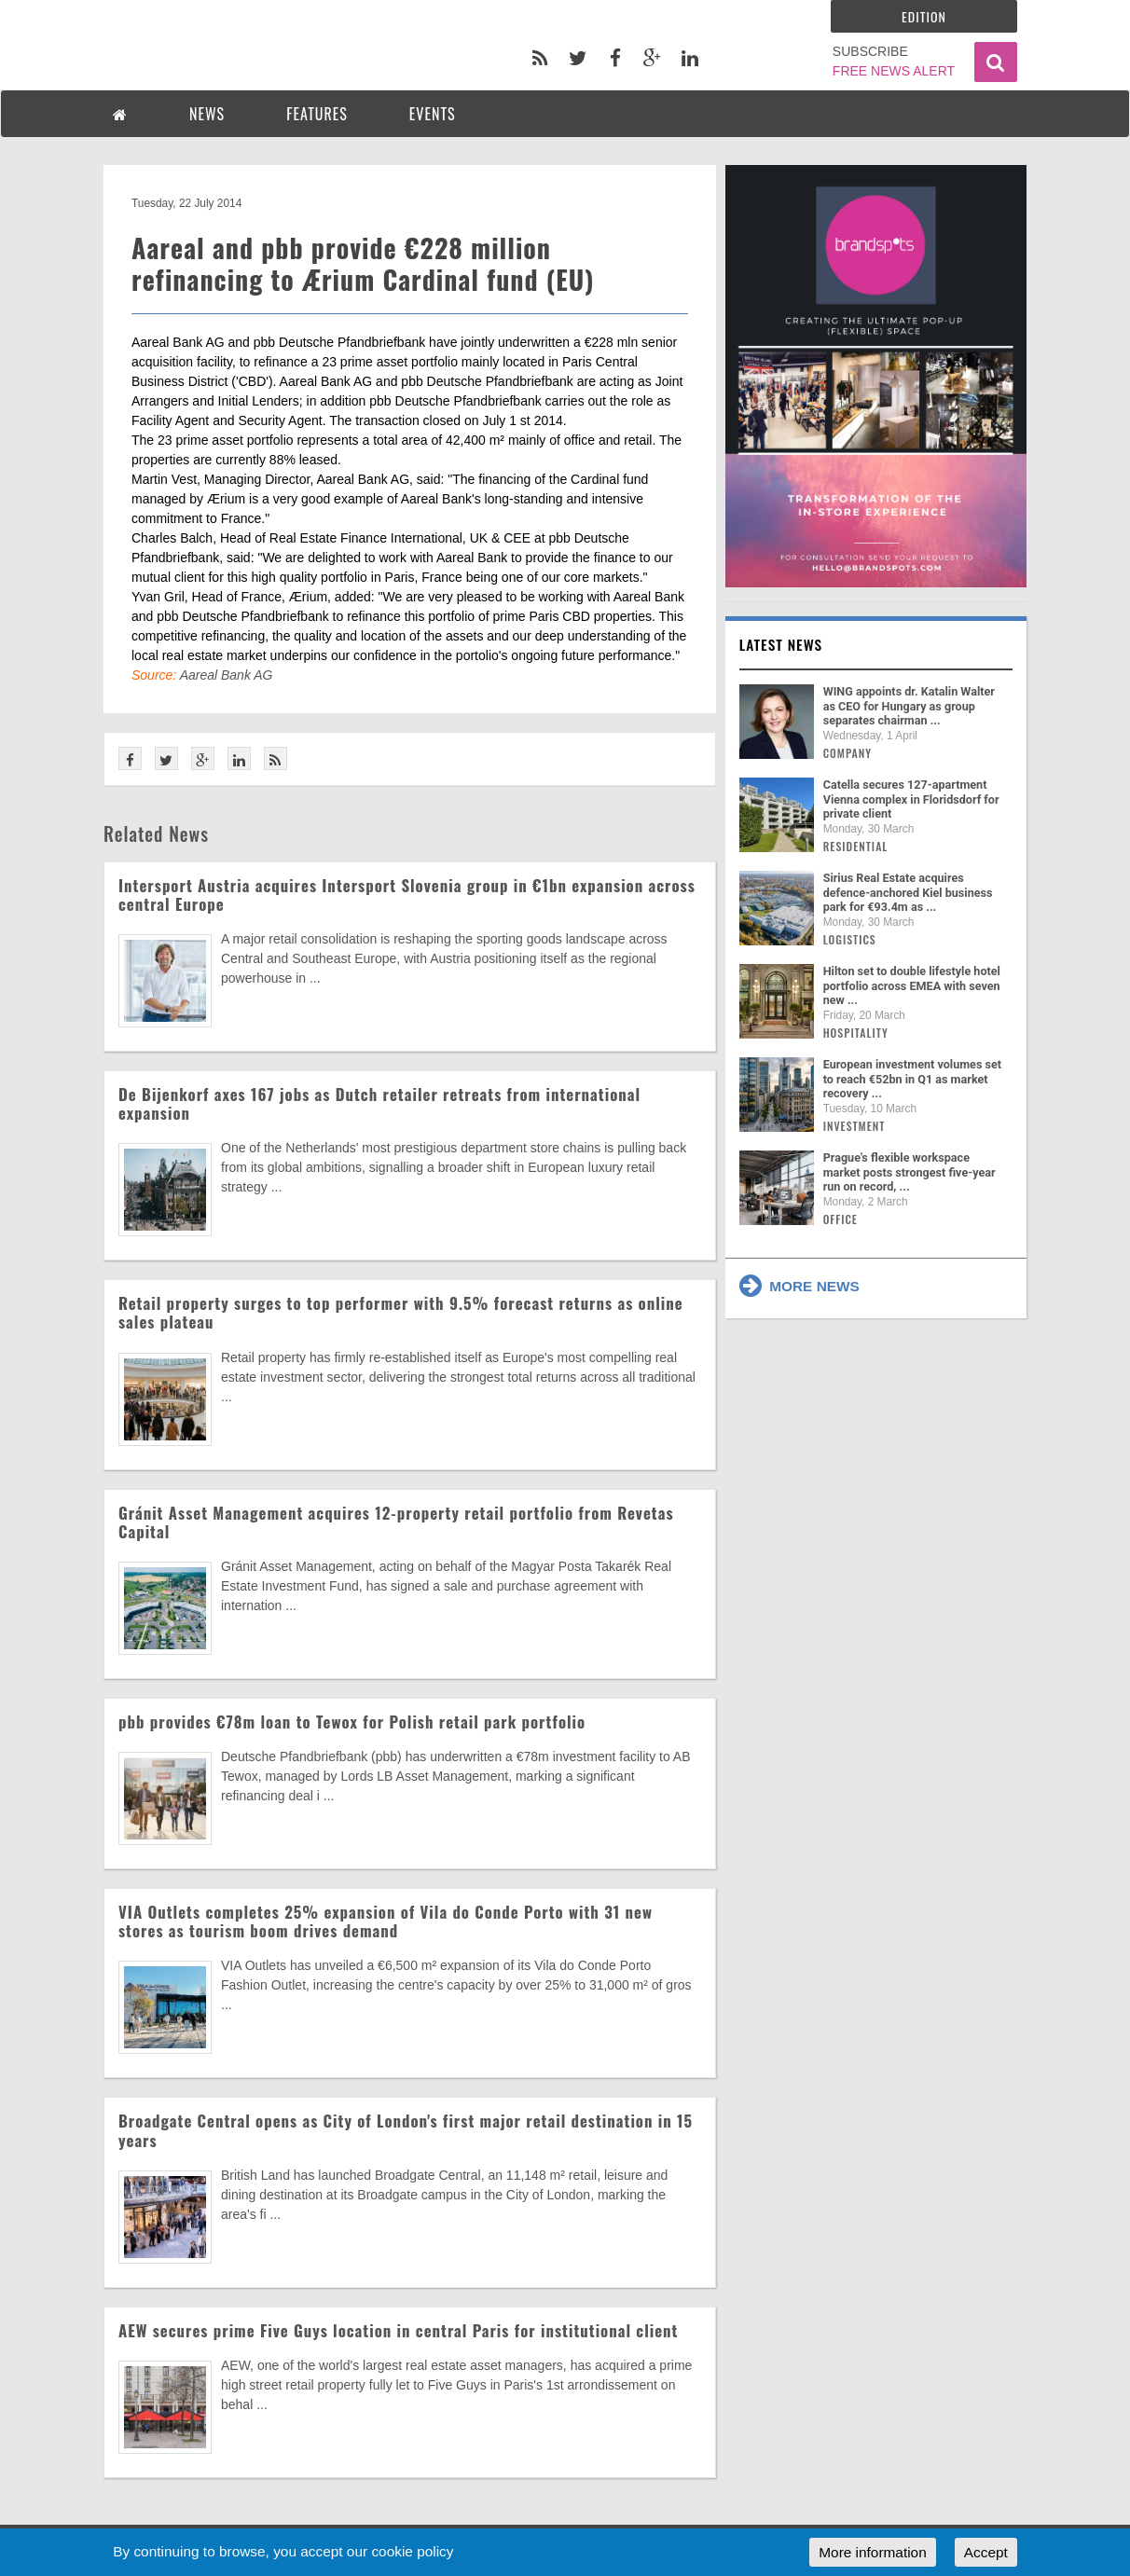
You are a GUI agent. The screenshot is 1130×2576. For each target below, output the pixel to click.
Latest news (781, 644)
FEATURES (317, 114)
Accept (986, 2552)
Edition (924, 16)
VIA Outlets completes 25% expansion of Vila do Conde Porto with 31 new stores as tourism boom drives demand (385, 1921)
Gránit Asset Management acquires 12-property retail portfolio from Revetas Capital (396, 1522)
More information (872, 2552)
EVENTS (432, 114)
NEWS (207, 114)
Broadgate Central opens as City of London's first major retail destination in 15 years (405, 2130)
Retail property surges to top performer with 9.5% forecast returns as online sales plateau (400, 1312)
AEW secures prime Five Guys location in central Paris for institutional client (398, 2330)
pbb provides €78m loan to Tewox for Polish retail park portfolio (352, 1721)
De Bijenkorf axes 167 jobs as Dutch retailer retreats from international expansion (379, 1103)
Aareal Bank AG (226, 675)
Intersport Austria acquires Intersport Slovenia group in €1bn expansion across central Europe (407, 895)
